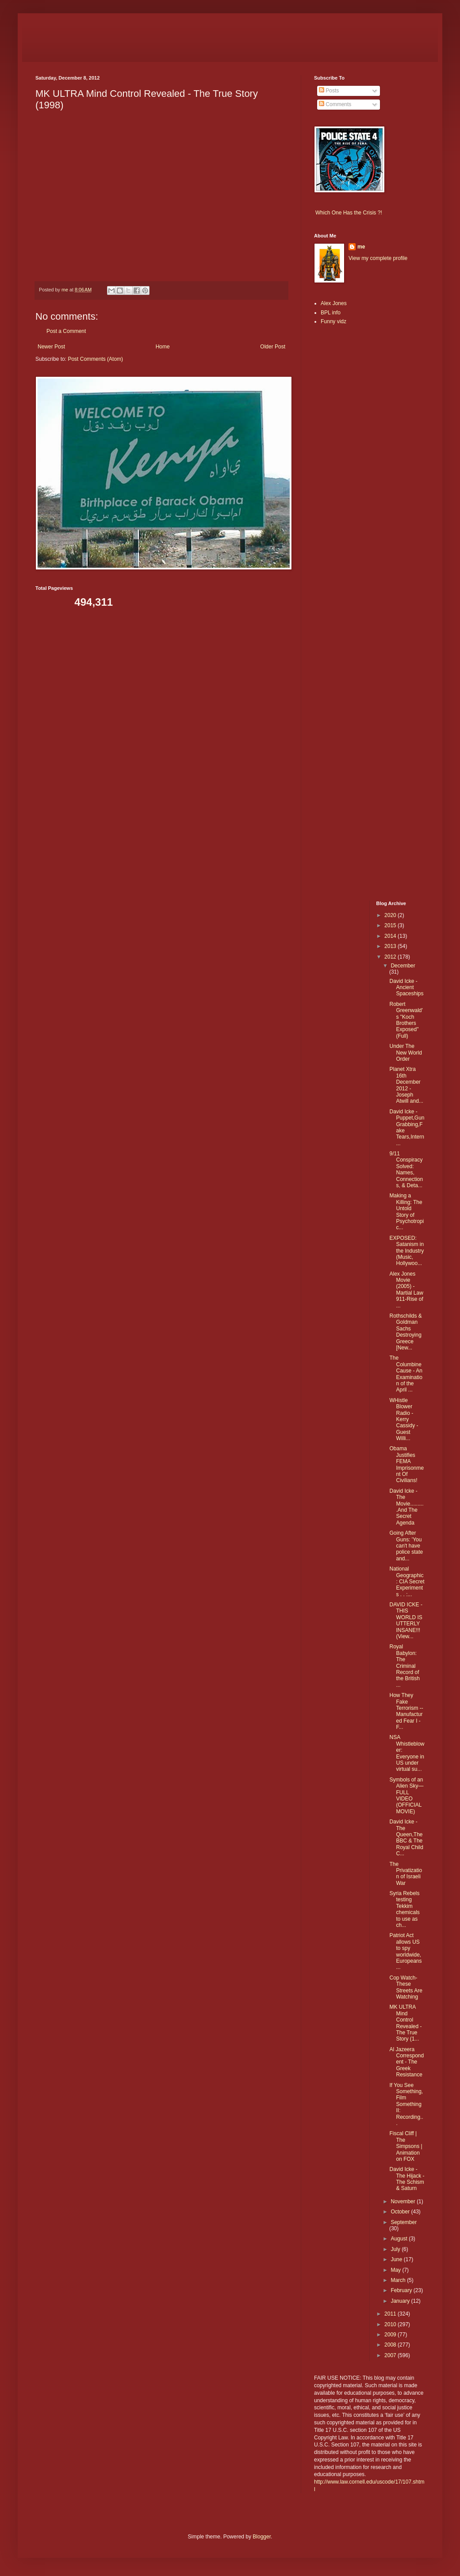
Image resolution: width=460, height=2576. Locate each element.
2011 (391, 2314)
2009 (391, 2334)
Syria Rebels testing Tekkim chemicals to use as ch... (404, 1909)
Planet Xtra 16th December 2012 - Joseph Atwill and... (406, 1085)
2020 (391, 915)
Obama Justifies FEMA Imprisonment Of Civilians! (406, 1464)
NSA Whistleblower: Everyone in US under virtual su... (406, 1753)
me (361, 247)
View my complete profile (378, 258)
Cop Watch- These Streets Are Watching (405, 1987)
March (399, 2280)
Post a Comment (66, 331)
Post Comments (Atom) (95, 359)
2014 (391, 936)
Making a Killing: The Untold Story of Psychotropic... (406, 1211)
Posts (329, 91)
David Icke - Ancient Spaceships (406, 987)
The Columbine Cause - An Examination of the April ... (405, 1374)
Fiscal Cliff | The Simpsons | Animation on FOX (405, 2146)
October (401, 2212)
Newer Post (51, 347)
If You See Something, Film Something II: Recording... (406, 2104)
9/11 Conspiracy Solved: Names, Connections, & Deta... (406, 1169)
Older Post (272, 347)
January (401, 2301)
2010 (391, 2324)
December (403, 966)
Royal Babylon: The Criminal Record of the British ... (404, 1665)
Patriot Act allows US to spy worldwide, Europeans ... (405, 1951)
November (404, 2201)
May (396, 2270)
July (396, 2249)
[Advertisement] (340, 471)
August (400, 2239)
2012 (391, 957)
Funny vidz (333, 321)
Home (163, 347)
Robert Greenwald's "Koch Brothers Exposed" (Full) (405, 1020)
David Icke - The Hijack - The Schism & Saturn (406, 2178)
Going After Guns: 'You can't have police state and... (406, 1546)
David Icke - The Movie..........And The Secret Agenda (406, 1507)
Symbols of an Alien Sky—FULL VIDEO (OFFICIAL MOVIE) (406, 1796)
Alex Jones (334, 303)
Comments (335, 104)
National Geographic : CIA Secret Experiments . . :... (406, 1582)
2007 (391, 2355)
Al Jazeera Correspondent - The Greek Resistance (406, 2062)
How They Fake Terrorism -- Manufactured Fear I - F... (406, 1711)
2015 (391, 925)
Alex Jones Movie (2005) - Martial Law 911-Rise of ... (406, 1290)
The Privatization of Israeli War (405, 1873)
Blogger (262, 2537)
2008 (391, 2345)
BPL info (331, 313)
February (402, 2290)
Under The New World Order (405, 1052)
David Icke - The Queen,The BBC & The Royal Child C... (406, 1838)
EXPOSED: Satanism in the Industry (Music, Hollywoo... (406, 1251)
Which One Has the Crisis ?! (348, 213)
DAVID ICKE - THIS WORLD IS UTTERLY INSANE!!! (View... (405, 1620)
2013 (391, 946)
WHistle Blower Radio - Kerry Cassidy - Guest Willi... (403, 1419)
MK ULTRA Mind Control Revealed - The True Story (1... (405, 2023)
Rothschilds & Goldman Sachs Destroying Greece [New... (405, 1332)
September (404, 2222)
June (397, 2259)
